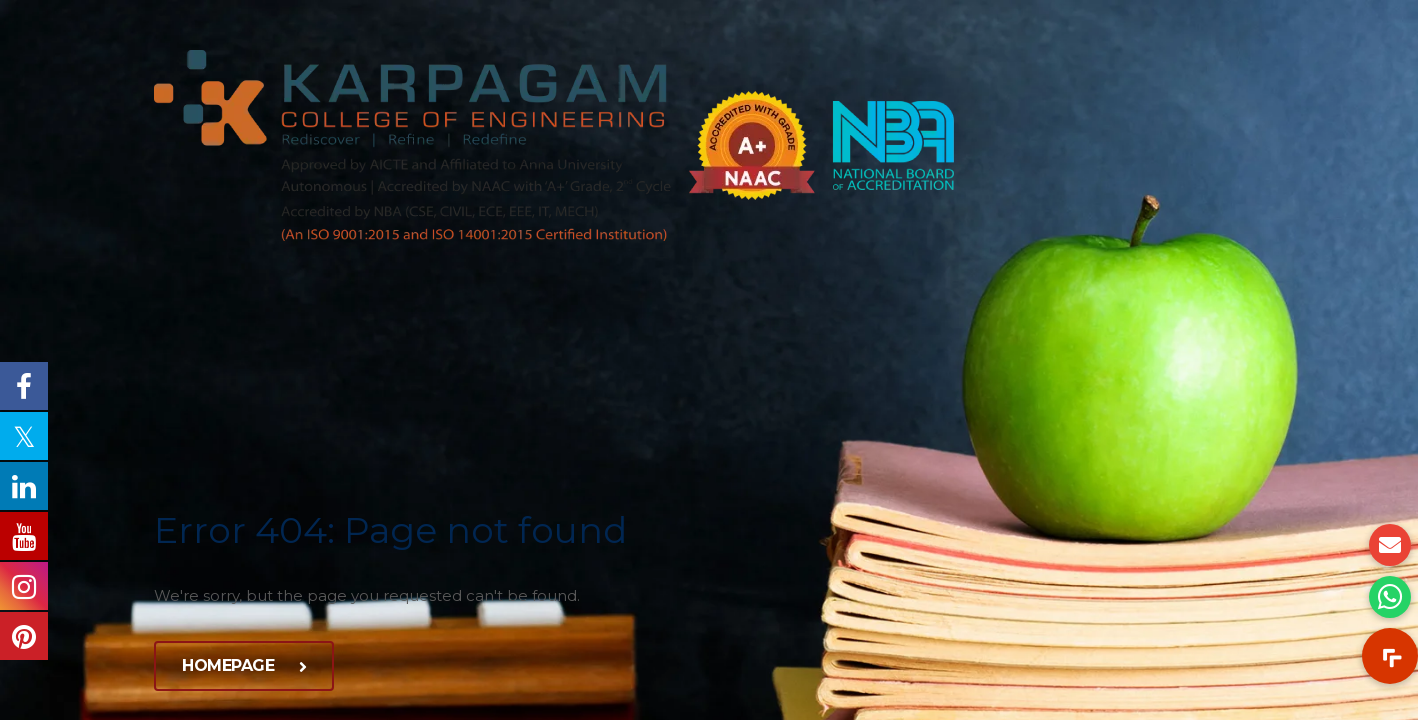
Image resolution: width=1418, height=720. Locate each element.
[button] (1390, 656)
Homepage (244, 665)
